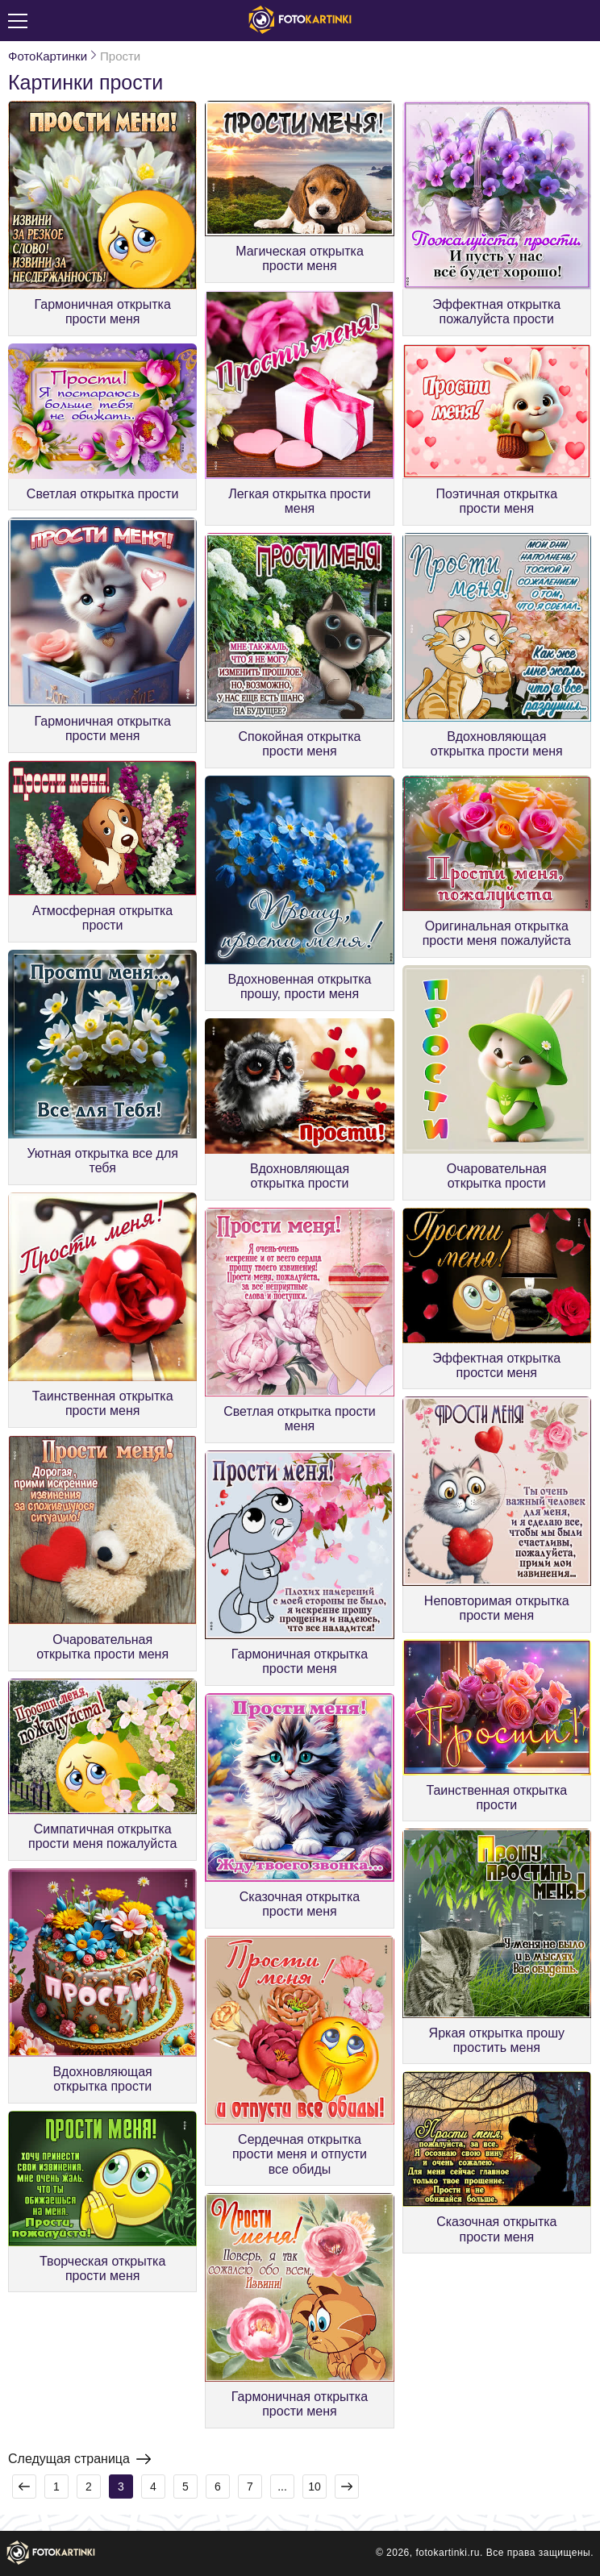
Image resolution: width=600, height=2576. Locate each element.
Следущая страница (79, 2459)
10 (314, 2486)
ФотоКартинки (47, 56)
